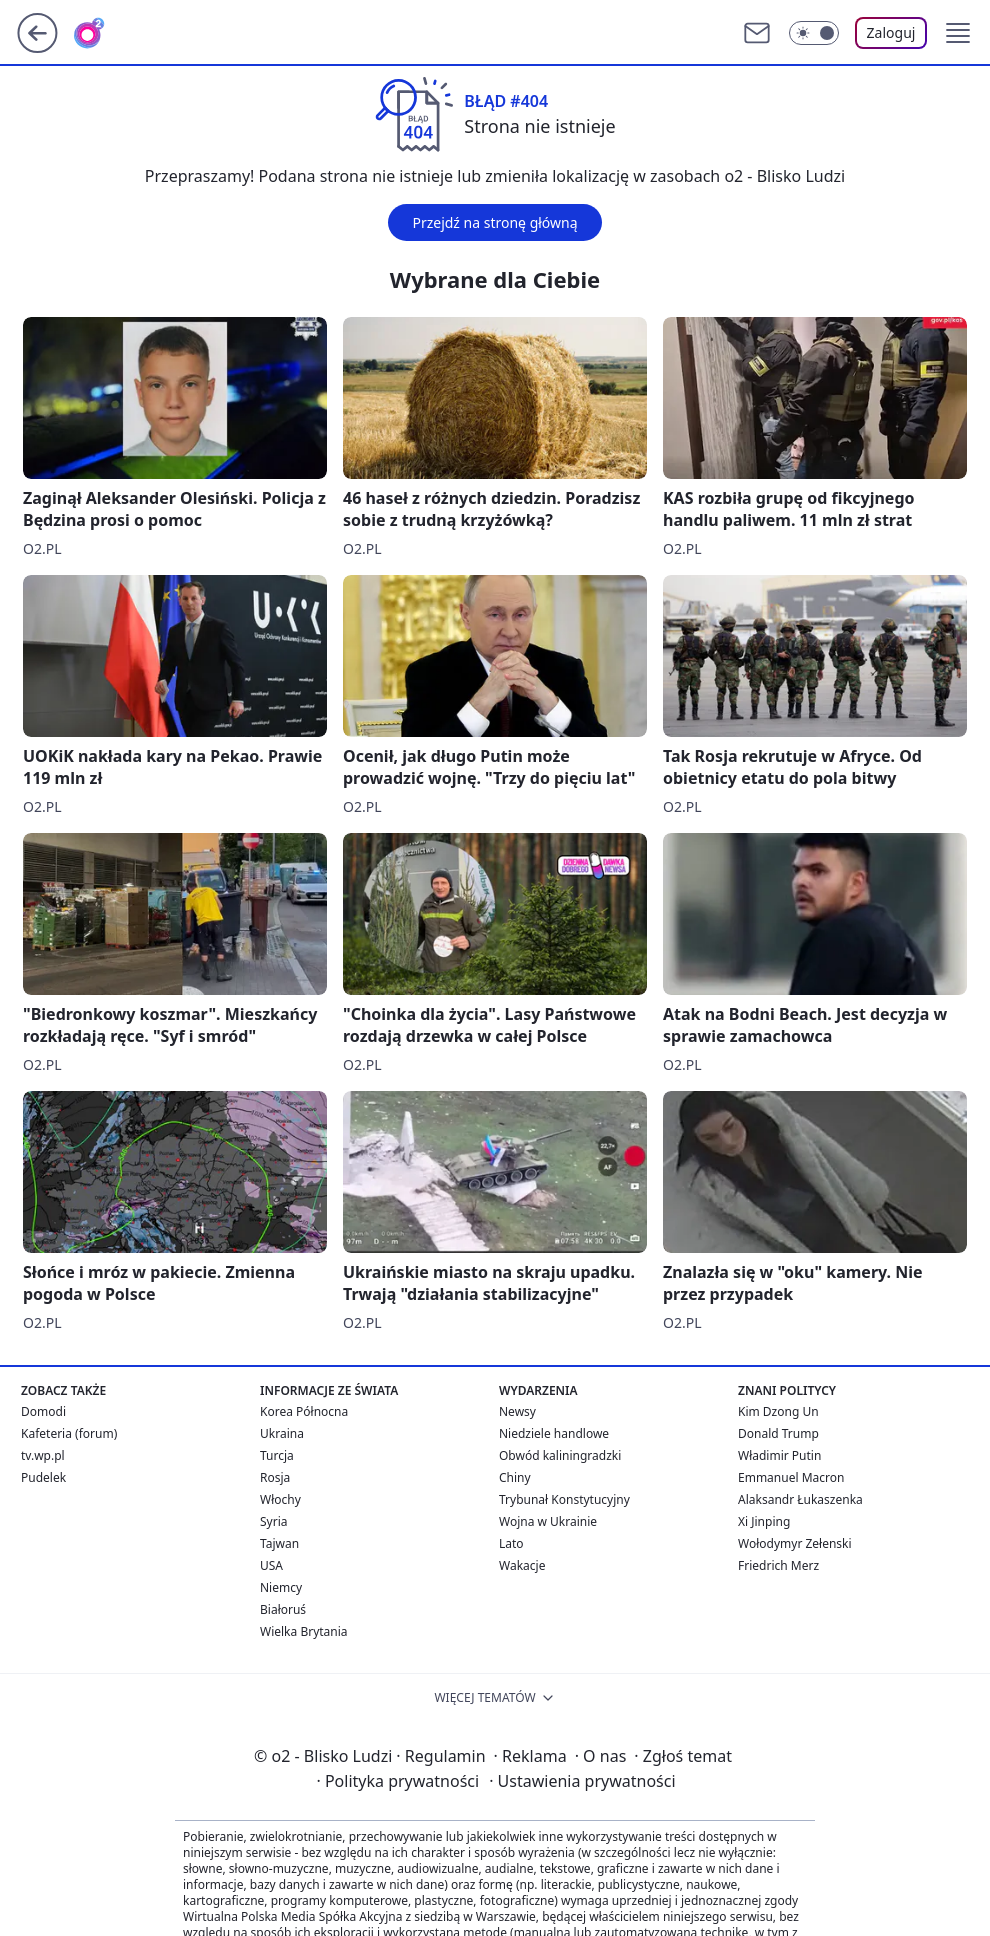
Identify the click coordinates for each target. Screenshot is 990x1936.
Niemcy (281, 1587)
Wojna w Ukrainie (548, 1521)
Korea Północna (304, 1411)
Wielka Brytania (304, 1631)
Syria (274, 1521)
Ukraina (282, 1433)
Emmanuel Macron (791, 1477)
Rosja (275, 1477)
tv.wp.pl (43, 1455)
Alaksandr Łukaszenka (800, 1499)
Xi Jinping (764, 1521)
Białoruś (283, 1609)
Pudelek (43, 1477)
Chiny (515, 1477)
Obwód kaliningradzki (560, 1455)
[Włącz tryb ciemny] (814, 33)
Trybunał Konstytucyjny (564, 1499)
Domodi (43, 1411)
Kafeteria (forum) (69, 1433)
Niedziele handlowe (554, 1433)
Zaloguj (891, 32)
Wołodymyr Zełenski (795, 1543)
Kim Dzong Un (778, 1411)
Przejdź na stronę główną (494, 222)
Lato (511, 1543)
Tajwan (279, 1543)
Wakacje (522, 1565)
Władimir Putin (779, 1455)
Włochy (280, 1499)
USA (271, 1565)
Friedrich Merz (778, 1565)
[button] (958, 33)
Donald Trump (778, 1433)
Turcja (277, 1455)
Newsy (517, 1411)
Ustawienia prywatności (582, 1781)
